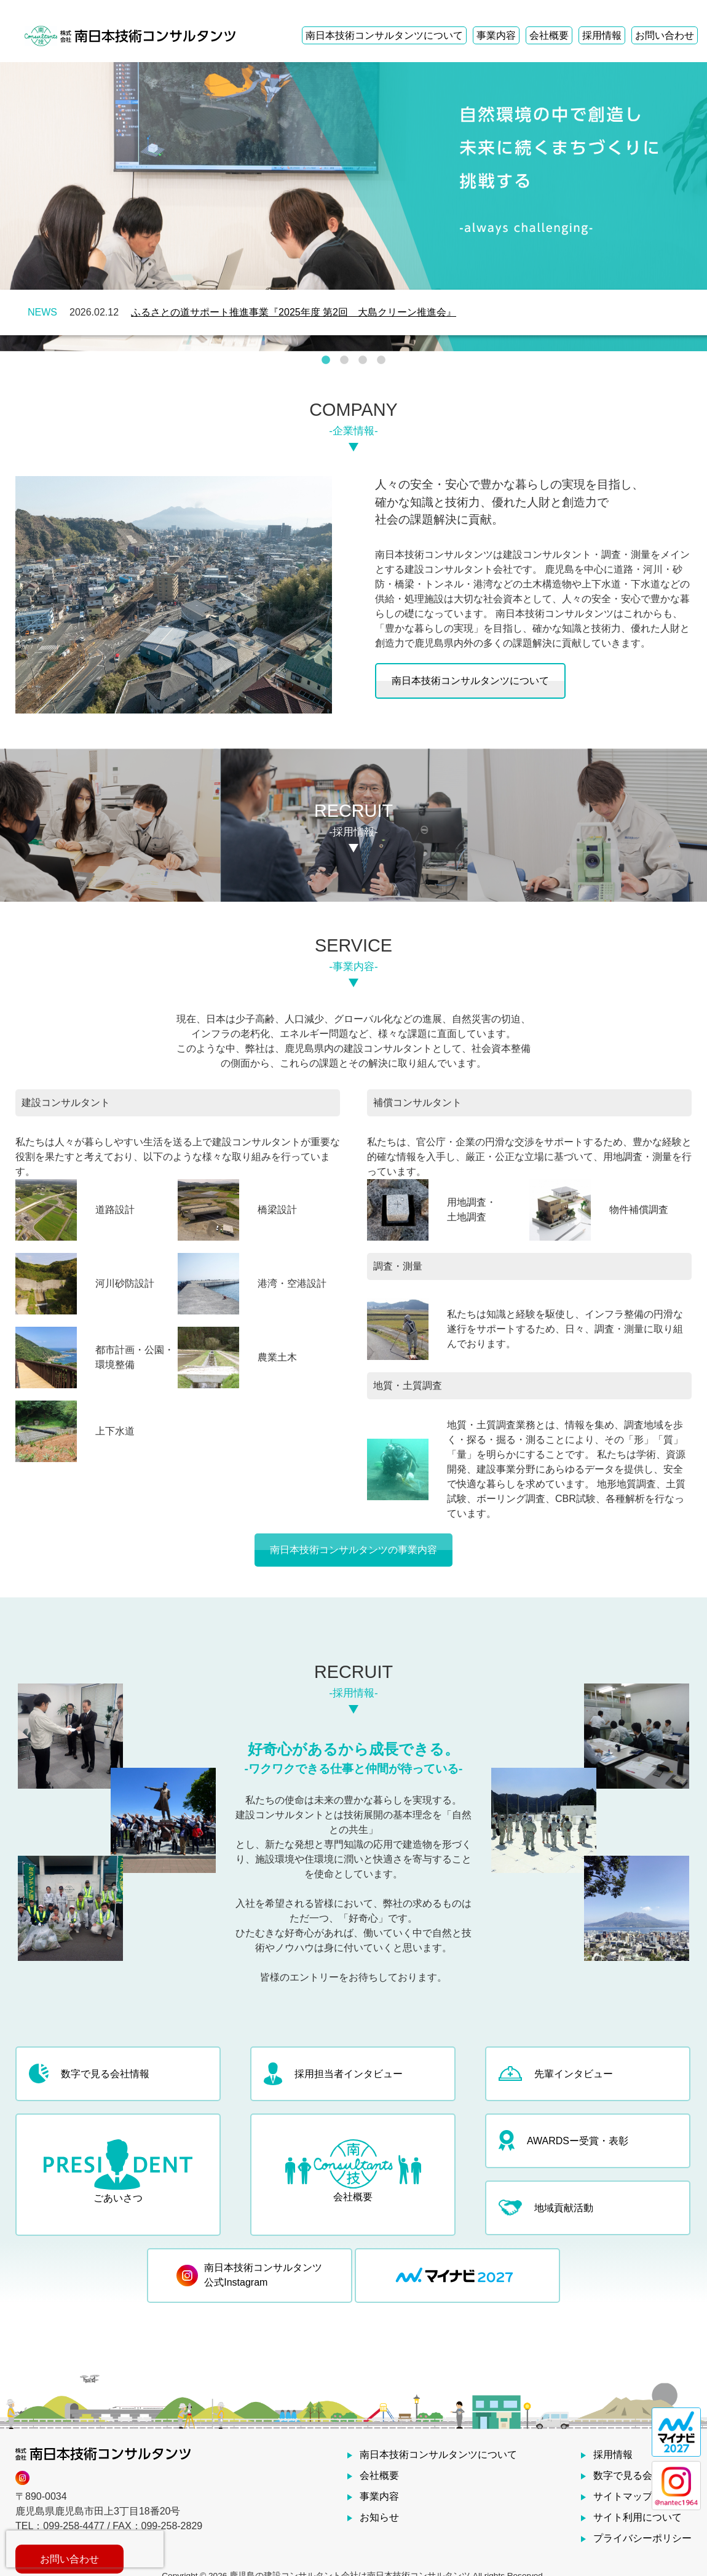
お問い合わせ (664, 22)
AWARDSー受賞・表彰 (563, 2140)
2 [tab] (344, 360)
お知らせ (379, 2517)
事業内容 (496, 22)
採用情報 (602, 22)
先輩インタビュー (556, 2073)
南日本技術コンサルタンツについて (384, 22)
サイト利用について (637, 2517)
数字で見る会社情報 (89, 2073)
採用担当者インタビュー (333, 2073)
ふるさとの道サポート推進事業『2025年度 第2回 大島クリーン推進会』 (293, 312)
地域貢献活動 (546, 2208)
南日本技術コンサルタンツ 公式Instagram (249, 2275)
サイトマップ (622, 2496)
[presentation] (85, 2548)
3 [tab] (363, 360)
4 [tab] (381, 360)
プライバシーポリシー (642, 2538)
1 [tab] (326, 360)
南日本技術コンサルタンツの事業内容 (353, 1549)
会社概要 (549, 22)
